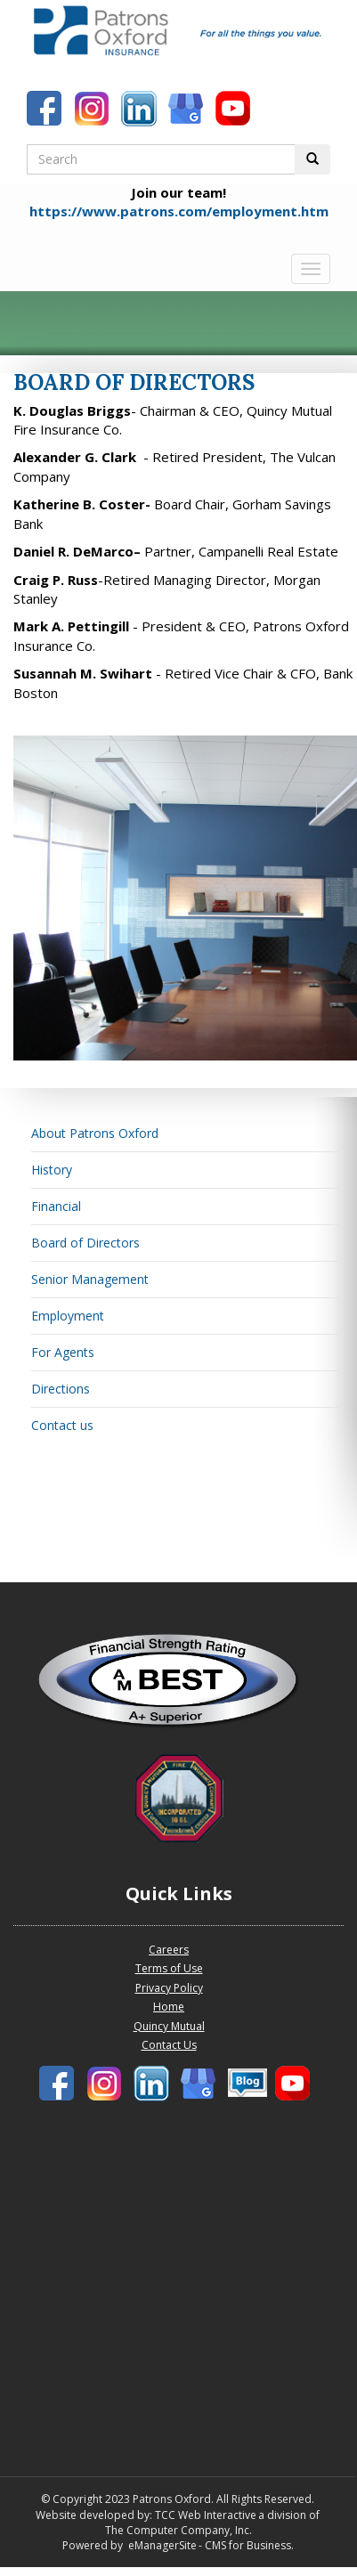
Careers (169, 1949)
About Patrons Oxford (94, 1133)
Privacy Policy (169, 1987)
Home (168, 2006)
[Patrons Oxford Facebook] (46, 110)
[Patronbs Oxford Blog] (187, 110)
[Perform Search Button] (312, 159)
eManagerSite (162, 2545)
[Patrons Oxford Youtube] (235, 110)
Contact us (62, 1425)
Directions (60, 1388)
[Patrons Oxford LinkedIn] (140, 110)
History (51, 1169)
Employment (67, 1315)
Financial (56, 1206)
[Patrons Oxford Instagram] (93, 110)
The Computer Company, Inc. (177, 2530)
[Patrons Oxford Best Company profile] (178, 1686)
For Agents (62, 1352)
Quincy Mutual (169, 2026)
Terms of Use (169, 1968)
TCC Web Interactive (205, 2515)
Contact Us (169, 2044)
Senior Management (90, 1279)
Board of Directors (85, 1242)
